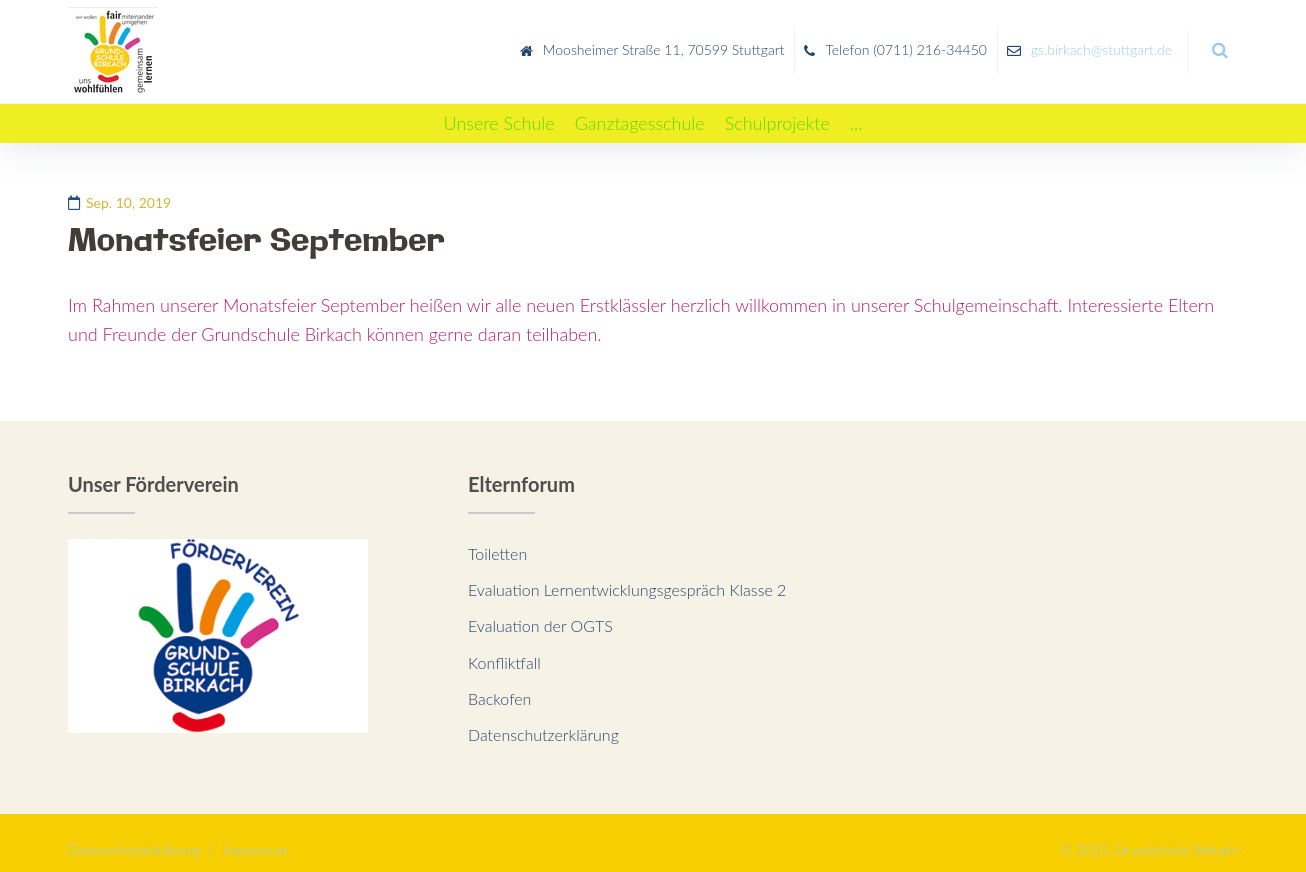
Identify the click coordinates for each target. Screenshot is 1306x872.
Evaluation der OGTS (540, 612)
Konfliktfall (504, 649)
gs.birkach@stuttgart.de (1101, 43)
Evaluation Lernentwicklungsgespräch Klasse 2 (627, 576)
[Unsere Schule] (499, 110)
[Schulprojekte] (777, 110)
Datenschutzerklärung (543, 721)
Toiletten (497, 539)
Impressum (255, 836)
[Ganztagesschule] (640, 110)
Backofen (499, 685)
